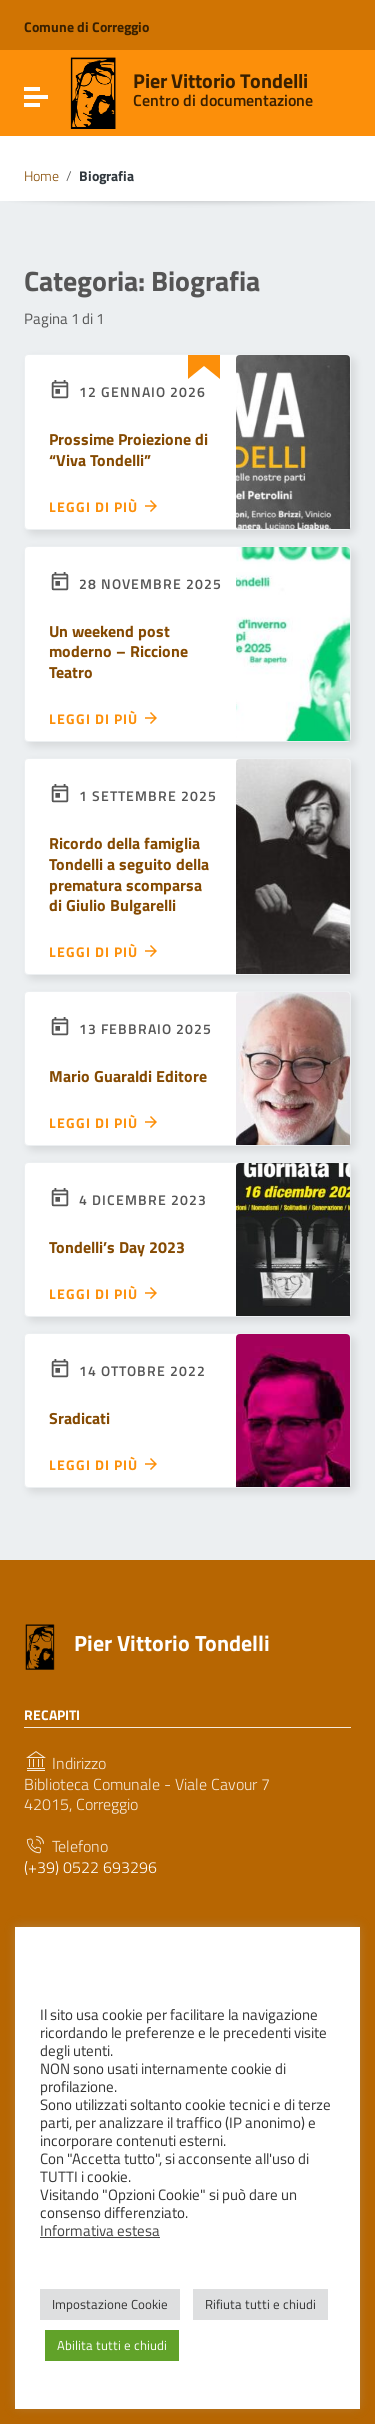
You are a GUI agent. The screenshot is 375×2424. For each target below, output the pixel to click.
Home (41, 176)
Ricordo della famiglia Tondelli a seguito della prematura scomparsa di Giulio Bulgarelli (129, 874)
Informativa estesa (100, 2231)
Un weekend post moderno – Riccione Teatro (118, 652)
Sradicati (79, 1418)
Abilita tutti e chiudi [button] (112, 2345)
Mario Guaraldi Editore (128, 1076)
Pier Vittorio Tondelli (220, 80)
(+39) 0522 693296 (90, 1867)
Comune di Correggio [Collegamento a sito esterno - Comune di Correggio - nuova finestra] (86, 26)
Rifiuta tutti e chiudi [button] (260, 2304)
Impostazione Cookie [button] (110, 2304)
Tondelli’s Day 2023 (117, 1247)
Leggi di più (104, 506)
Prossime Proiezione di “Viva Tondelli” (128, 449)
